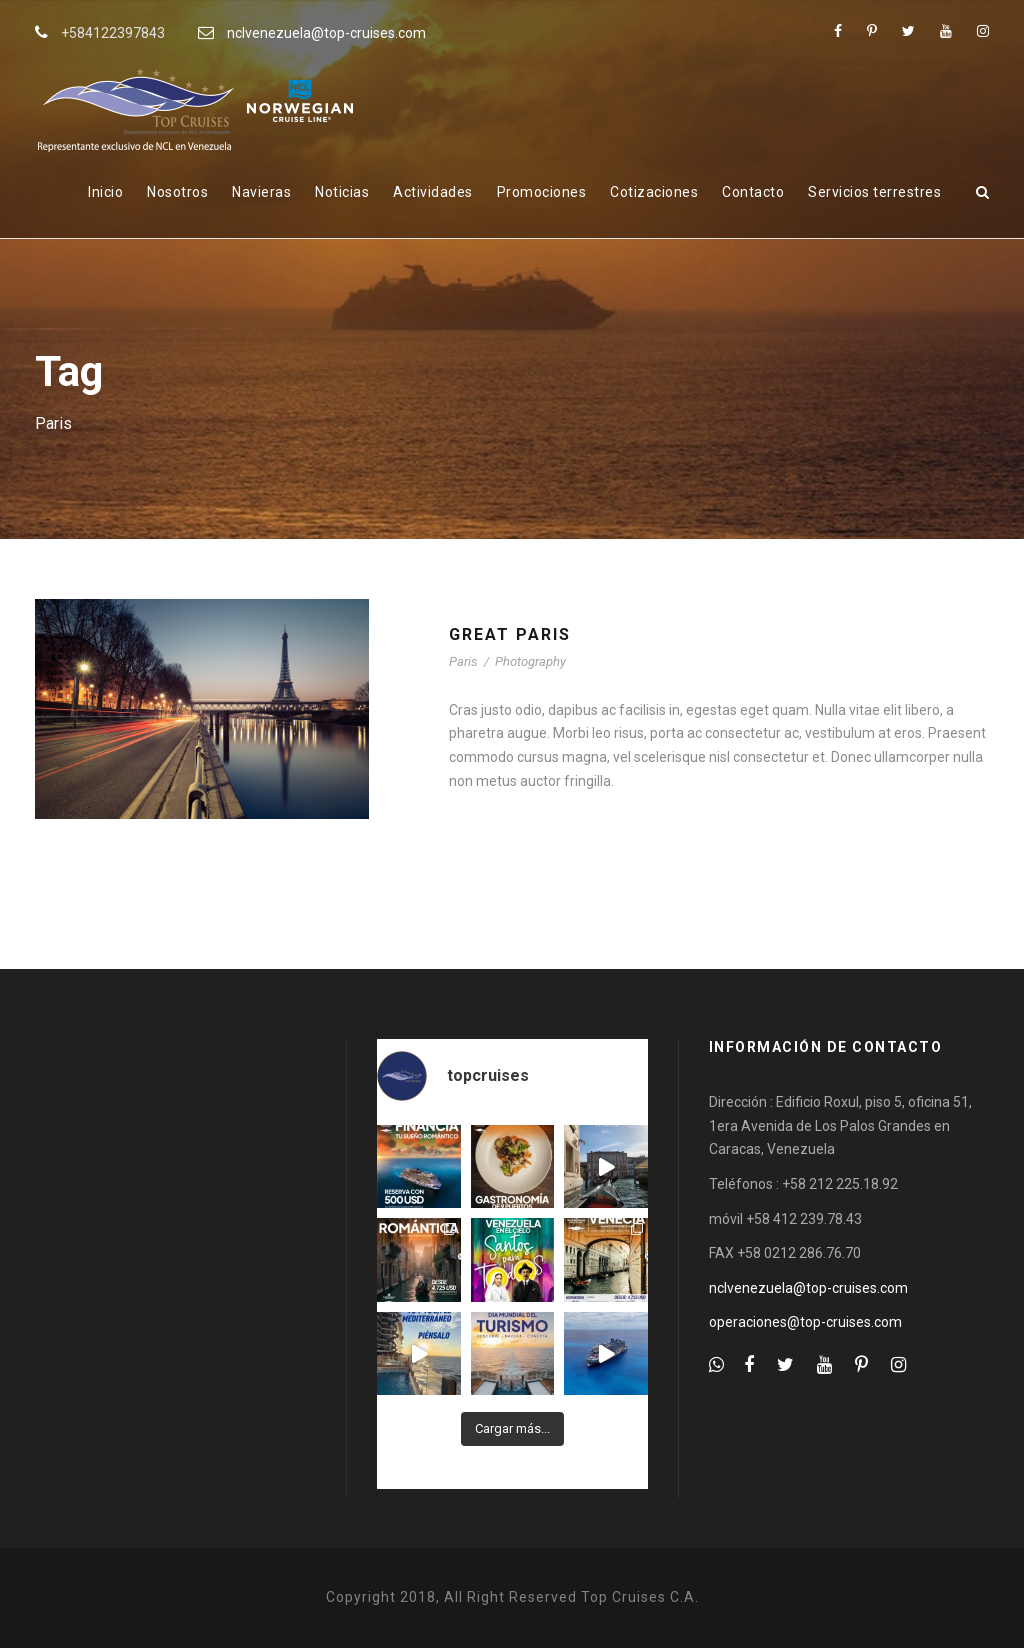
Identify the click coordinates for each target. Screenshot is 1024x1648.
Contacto (753, 192)
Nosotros (177, 192)
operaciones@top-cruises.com (805, 1322)
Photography (530, 661)
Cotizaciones (654, 192)
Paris (463, 661)
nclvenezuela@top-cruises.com (326, 33)
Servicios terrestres (874, 192)
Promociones (542, 192)
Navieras (261, 192)
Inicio (105, 192)
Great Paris (510, 634)
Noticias (342, 192)
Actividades (433, 192)
